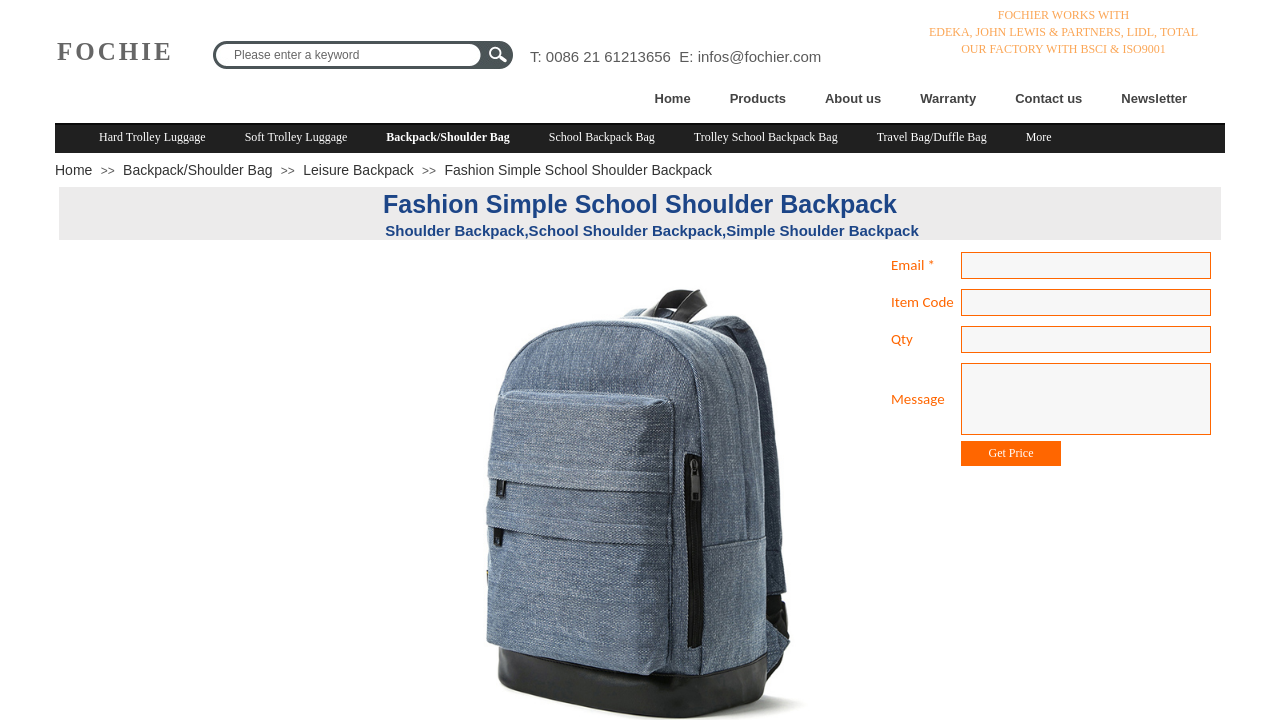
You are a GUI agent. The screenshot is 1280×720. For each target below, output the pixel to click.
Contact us (1048, 98)
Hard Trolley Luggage (152, 137)
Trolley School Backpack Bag (766, 137)
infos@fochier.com (760, 56)
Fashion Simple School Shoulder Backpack (578, 170)
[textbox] (350, 55)
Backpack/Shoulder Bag (447, 137)
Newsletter (1154, 98)
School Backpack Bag (602, 137)
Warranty (948, 98)
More (1039, 137)
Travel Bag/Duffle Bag (932, 137)
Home (673, 98)
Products (758, 98)
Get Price (1011, 453)
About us (853, 98)
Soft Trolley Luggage (296, 137)
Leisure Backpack (358, 170)
